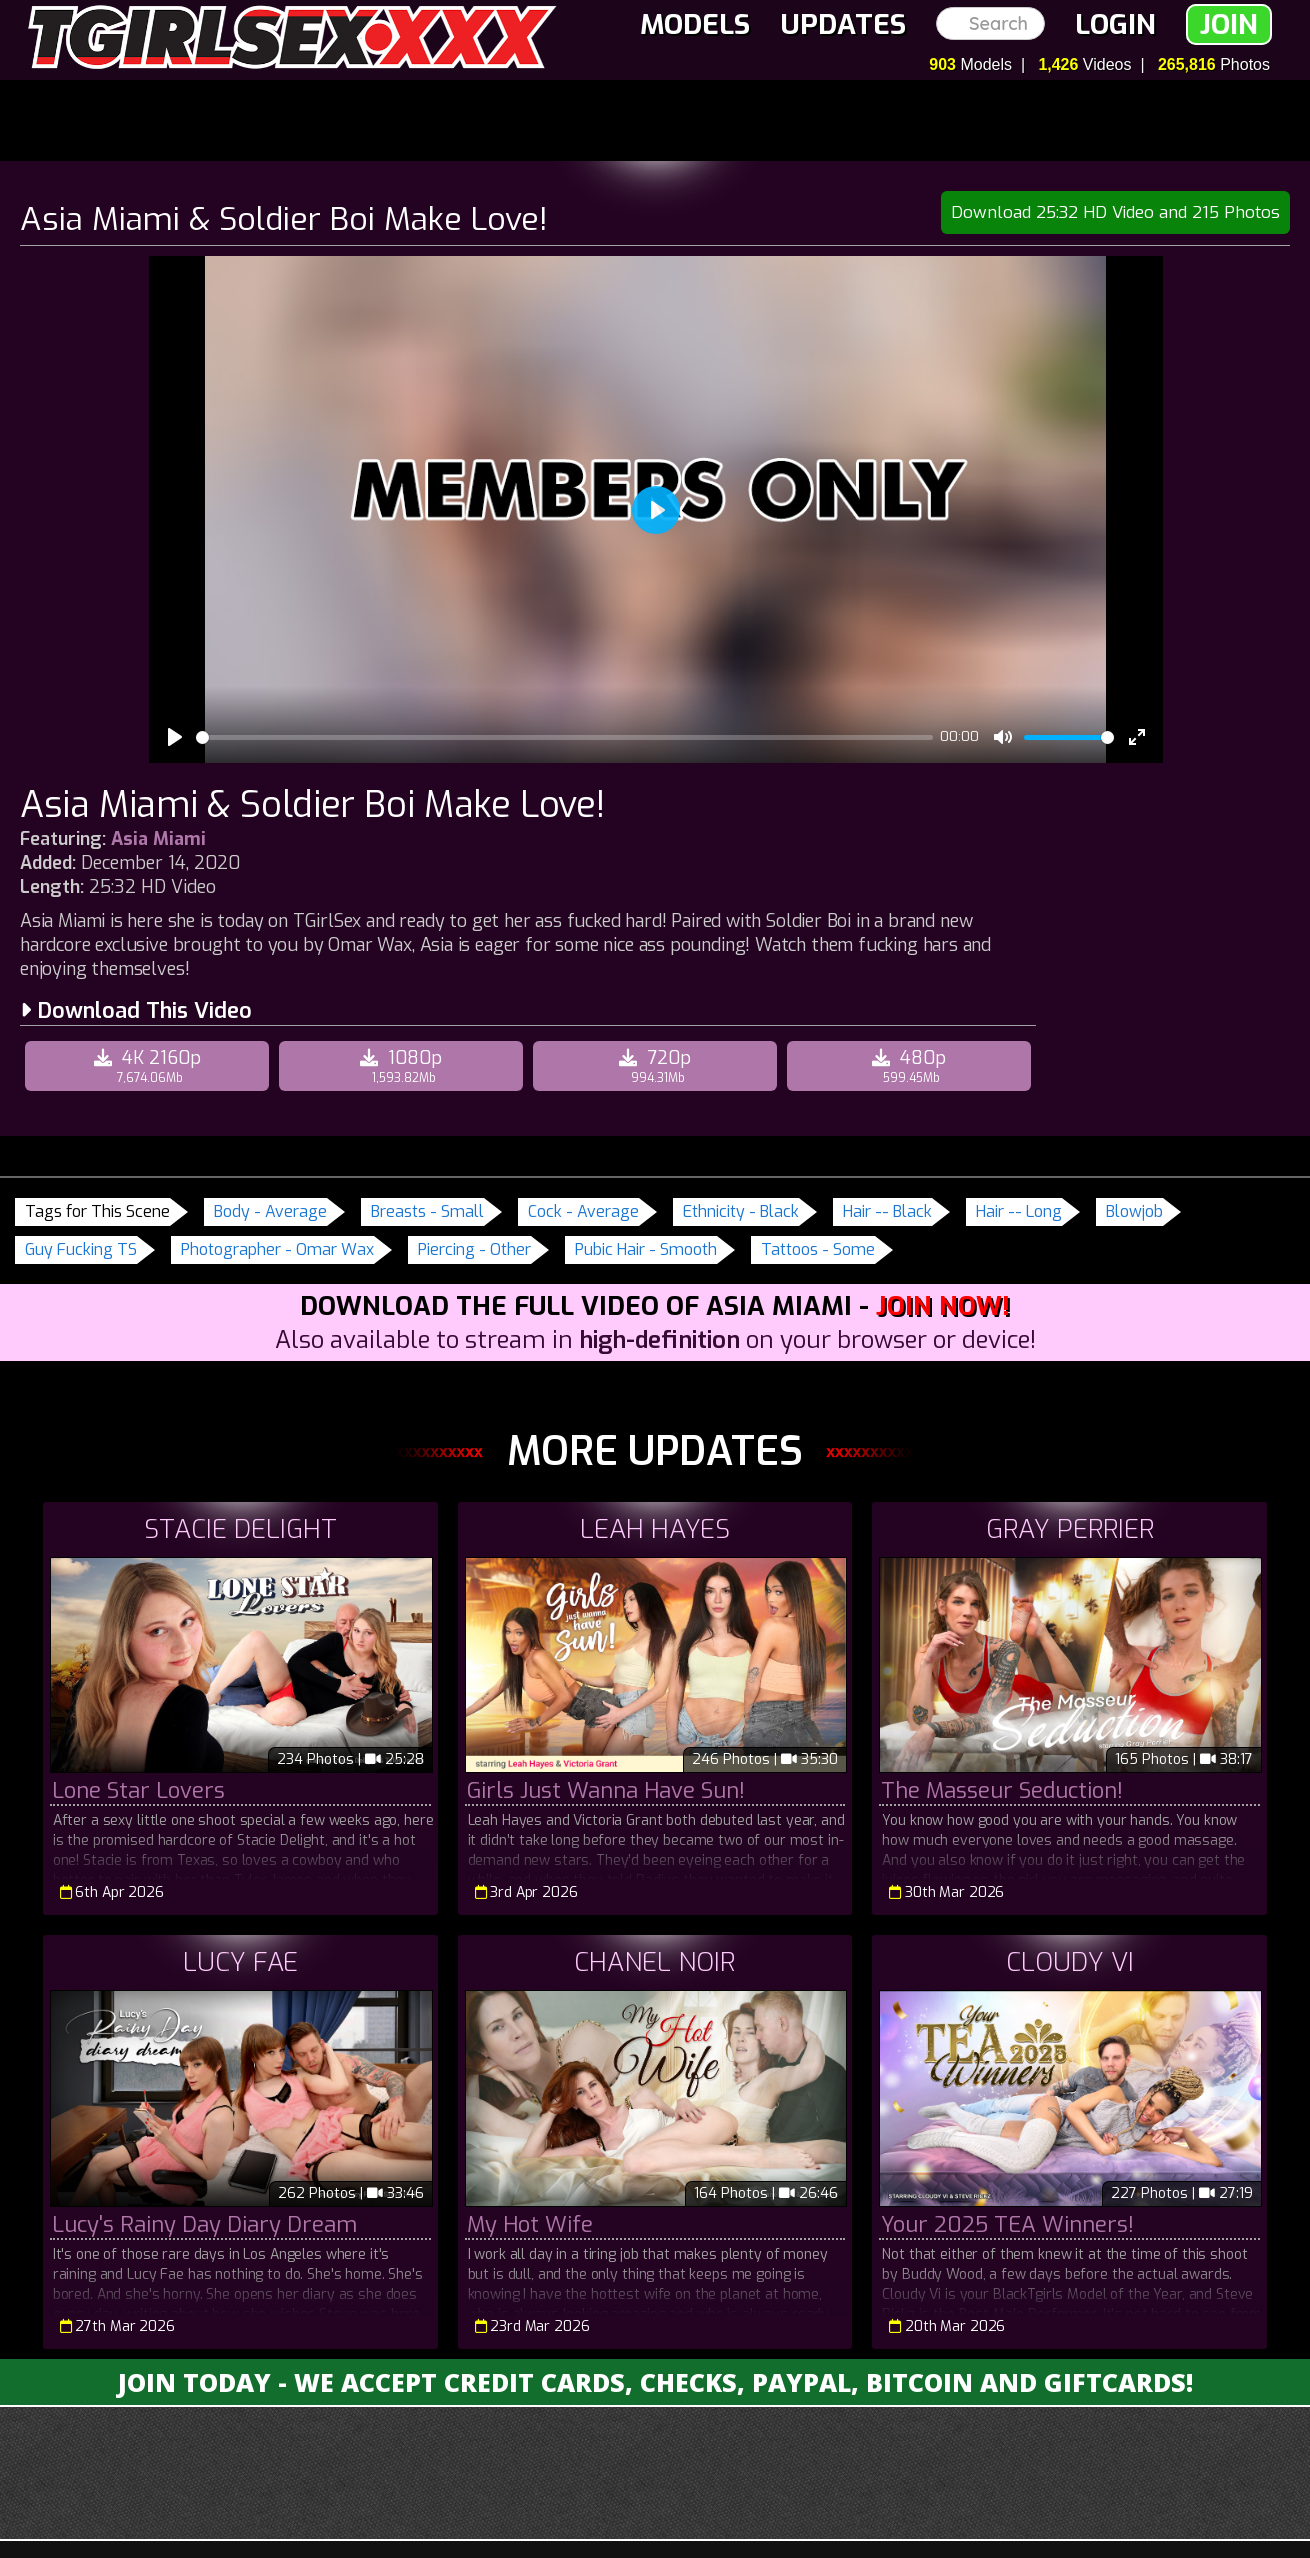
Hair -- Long (1019, 1211)
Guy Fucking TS (81, 1249)
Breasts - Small (427, 1211)
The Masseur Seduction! (1002, 1790)
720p (657, 1066)
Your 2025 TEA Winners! (1007, 2224)
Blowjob (1134, 1211)
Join (1229, 24)
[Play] (175, 737)
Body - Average (270, 1211)
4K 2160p (149, 1066)
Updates (843, 24)
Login (1115, 24)
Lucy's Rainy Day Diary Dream (204, 2224)
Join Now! (943, 1306)
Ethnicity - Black (741, 1211)
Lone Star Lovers (138, 1790)
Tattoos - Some (818, 1249)
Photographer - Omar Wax (277, 1249)
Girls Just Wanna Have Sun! (606, 1790)
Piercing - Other (474, 1249)
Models (695, 24)
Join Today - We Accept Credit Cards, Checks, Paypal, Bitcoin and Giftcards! (655, 2382)
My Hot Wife (530, 2224)
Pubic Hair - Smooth (646, 1249)
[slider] (564, 737)
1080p (403, 1066)
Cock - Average (583, 1211)
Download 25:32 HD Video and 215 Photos (1115, 212)
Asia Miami (158, 839)
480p (911, 1066)
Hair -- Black (887, 1211)
